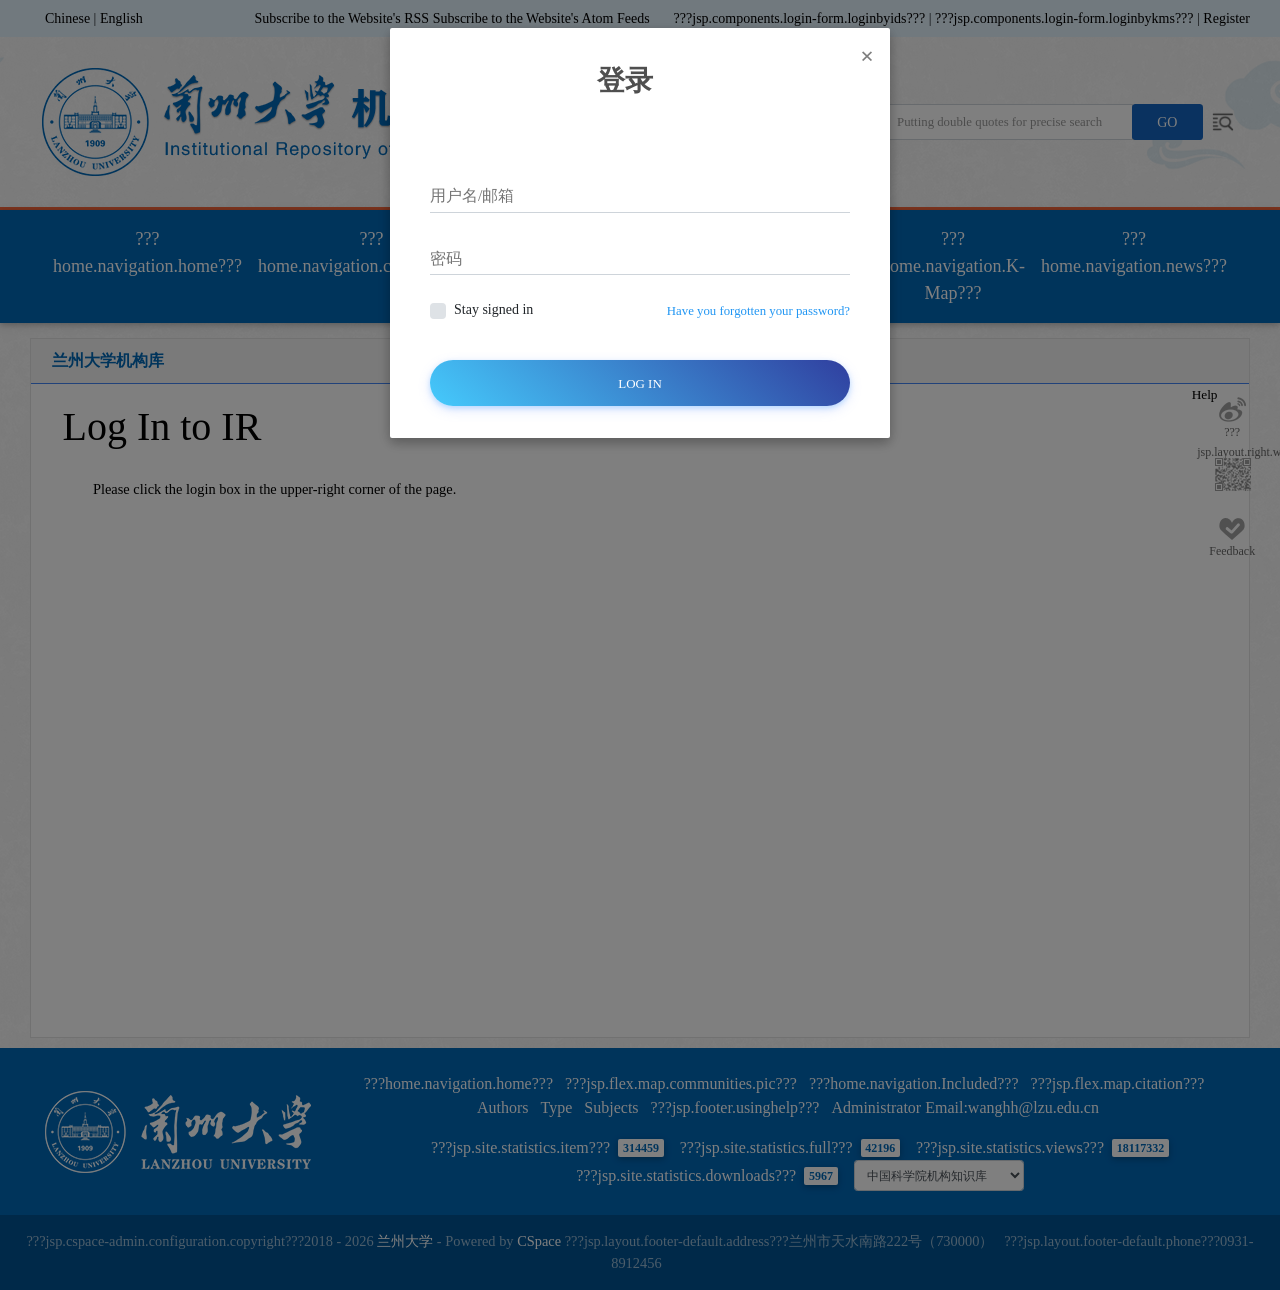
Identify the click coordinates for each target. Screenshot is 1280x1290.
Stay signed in (493, 309)
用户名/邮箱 (472, 195)
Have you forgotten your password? (758, 311)
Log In (640, 383)
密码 (446, 258)
